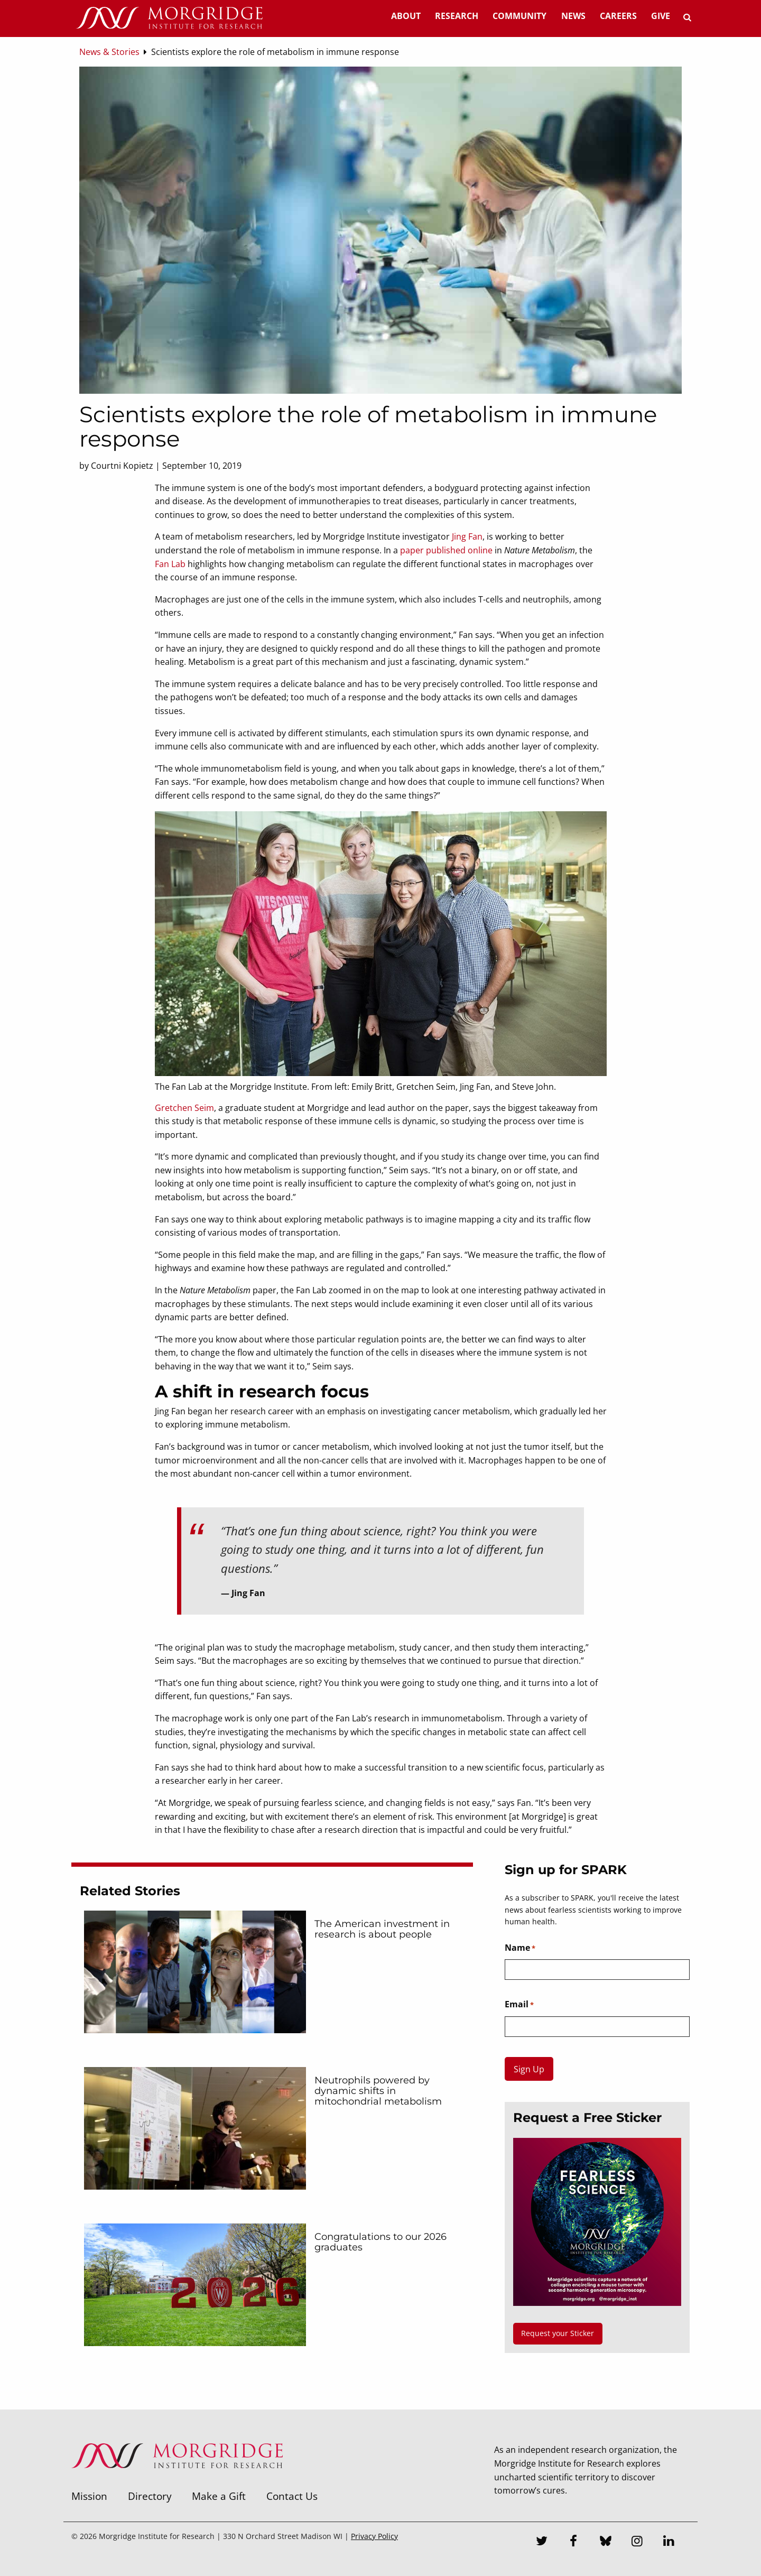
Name (520, 1948)
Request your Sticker (557, 2333)
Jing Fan (467, 536)
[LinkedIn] (669, 2542)
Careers (618, 16)
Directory (150, 2496)
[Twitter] (542, 2542)
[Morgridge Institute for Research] (177, 2482)
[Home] (169, 18)
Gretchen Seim (184, 1108)
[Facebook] (574, 2542)
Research (456, 16)
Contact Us (292, 2496)
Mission (89, 2496)
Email (519, 2004)
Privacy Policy (374, 2536)
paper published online (446, 550)
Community (519, 16)
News (573, 16)
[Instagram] (637, 2542)
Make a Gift (219, 2496)
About (406, 16)
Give (660, 16)
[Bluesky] (606, 2542)
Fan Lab (170, 564)
